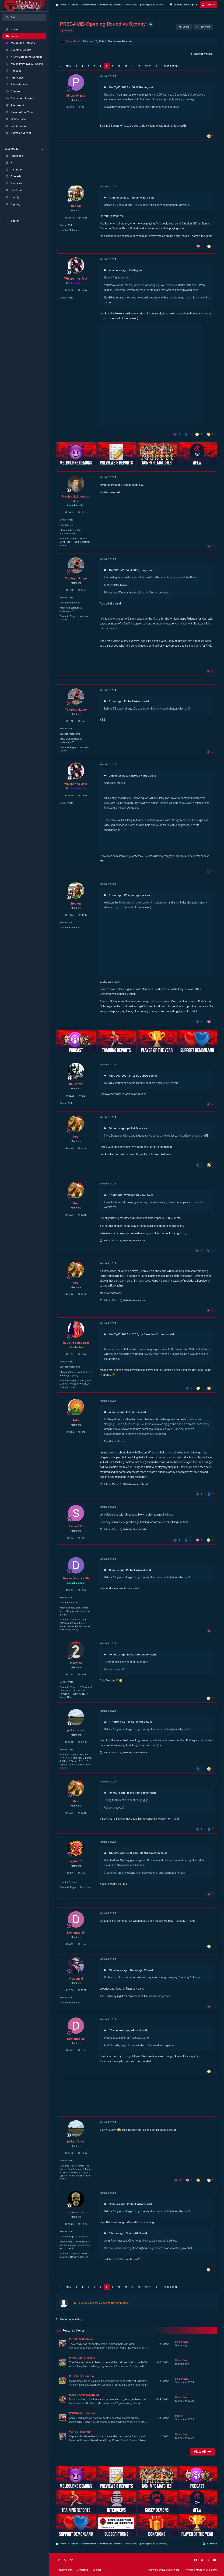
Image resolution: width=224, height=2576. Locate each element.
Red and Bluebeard (76, 1342)
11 (126, 66)
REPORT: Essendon (81, 2376)
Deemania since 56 (76, 1578)
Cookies (97, 2569)
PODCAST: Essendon (83, 2413)
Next (148, 66)
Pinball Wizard (76, 95)
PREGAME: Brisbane (82, 2357)
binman (179, 2415)
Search (12, 17)
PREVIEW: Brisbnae (81, 2339)
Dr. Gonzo (76, 1084)
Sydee (77, 1663)
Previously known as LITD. (76, 498)
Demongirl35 (76, 1932)
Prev (68, 66)
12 (132, 66)
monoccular (76, 2212)
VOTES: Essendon (80, 2431)
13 (139, 66)
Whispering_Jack (76, 278)
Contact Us (82, 2569)
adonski (77, 1978)
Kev (75, 1136)
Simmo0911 (75, 1526)
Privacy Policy (65, 2569)
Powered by (200, 2569)
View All (202, 2451)
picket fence (76, 1730)
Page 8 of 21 (172, 66)
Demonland (73, 41)
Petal (75, 1420)
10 (119, 66)
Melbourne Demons (120, 41)
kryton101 (75, 1861)
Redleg (76, 206)
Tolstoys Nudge (76, 578)
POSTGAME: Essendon (84, 2394)
